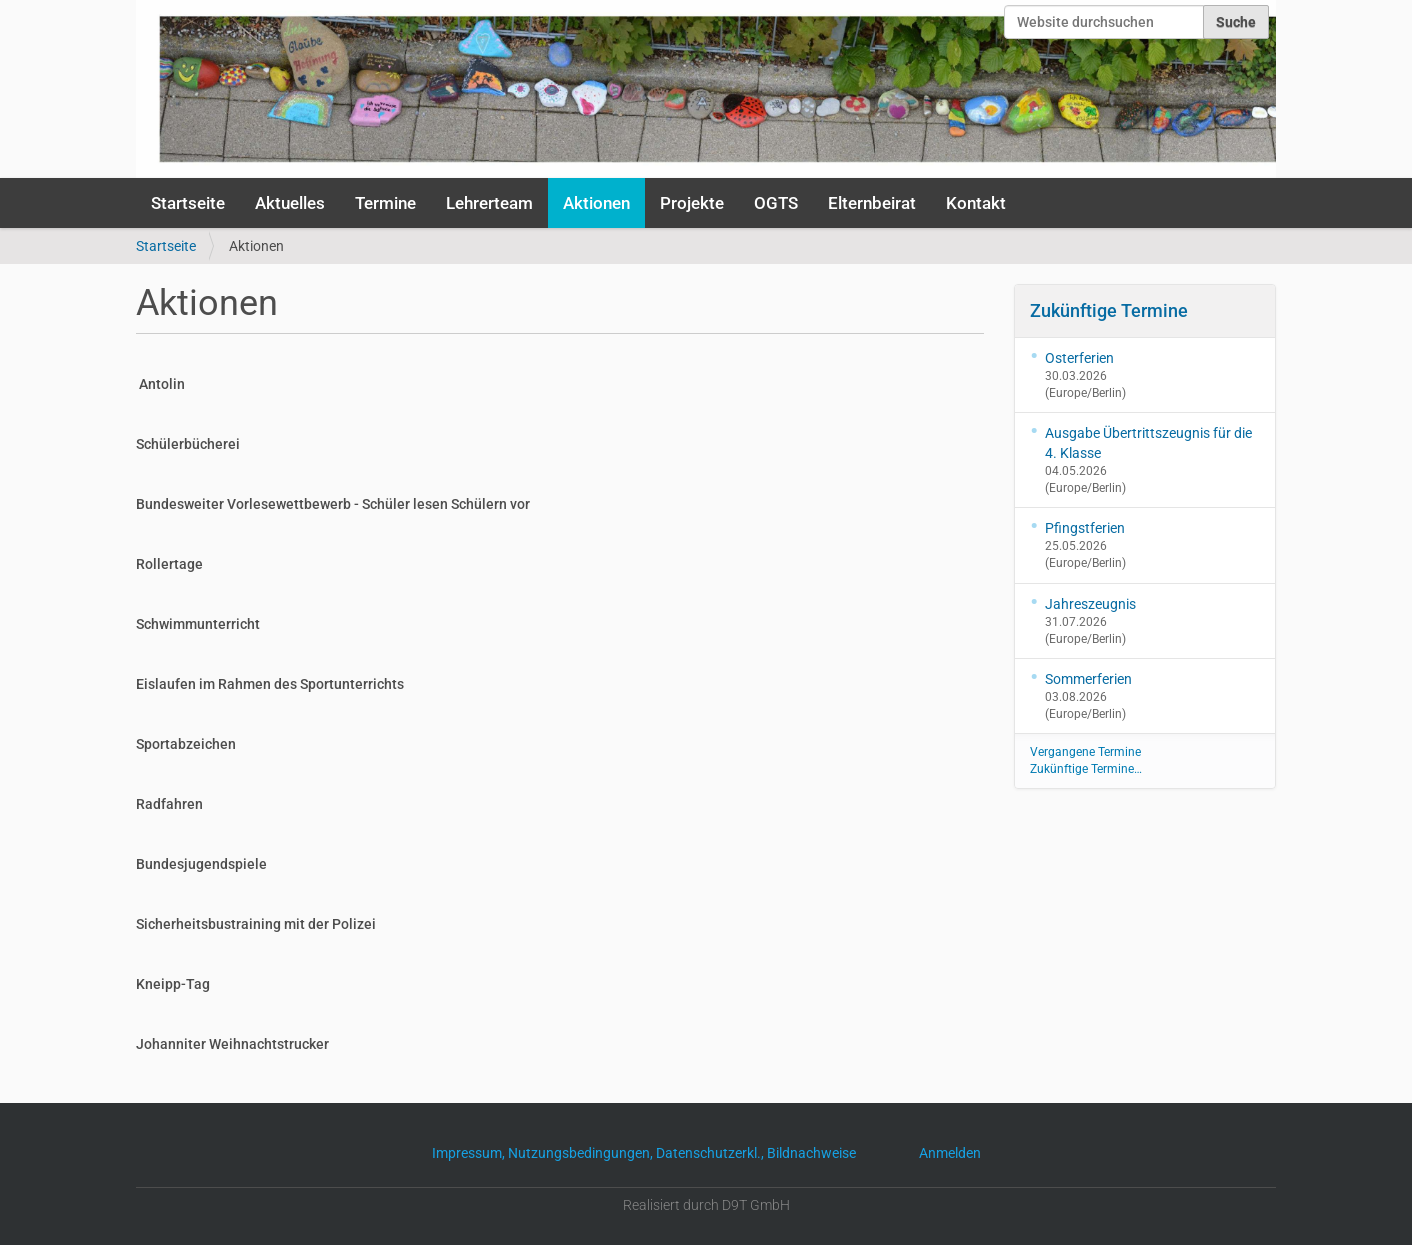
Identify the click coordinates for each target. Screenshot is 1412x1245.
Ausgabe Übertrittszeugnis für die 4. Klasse (1148, 443)
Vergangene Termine (1085, 752)
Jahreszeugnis (1090, 604)
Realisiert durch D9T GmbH (706, 1205)
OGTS (776, 203)
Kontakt (976, 203)
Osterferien (1079, 358)
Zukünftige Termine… (1086, 769)
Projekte (692, 203)
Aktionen (596, 203)
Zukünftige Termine (1109, 310)
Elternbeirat (872, 203)
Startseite (188, 203)
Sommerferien (1088, 679)
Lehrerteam (489, 203)
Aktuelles (290, 203)
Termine (385, 203)
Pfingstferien (1085, 528)
